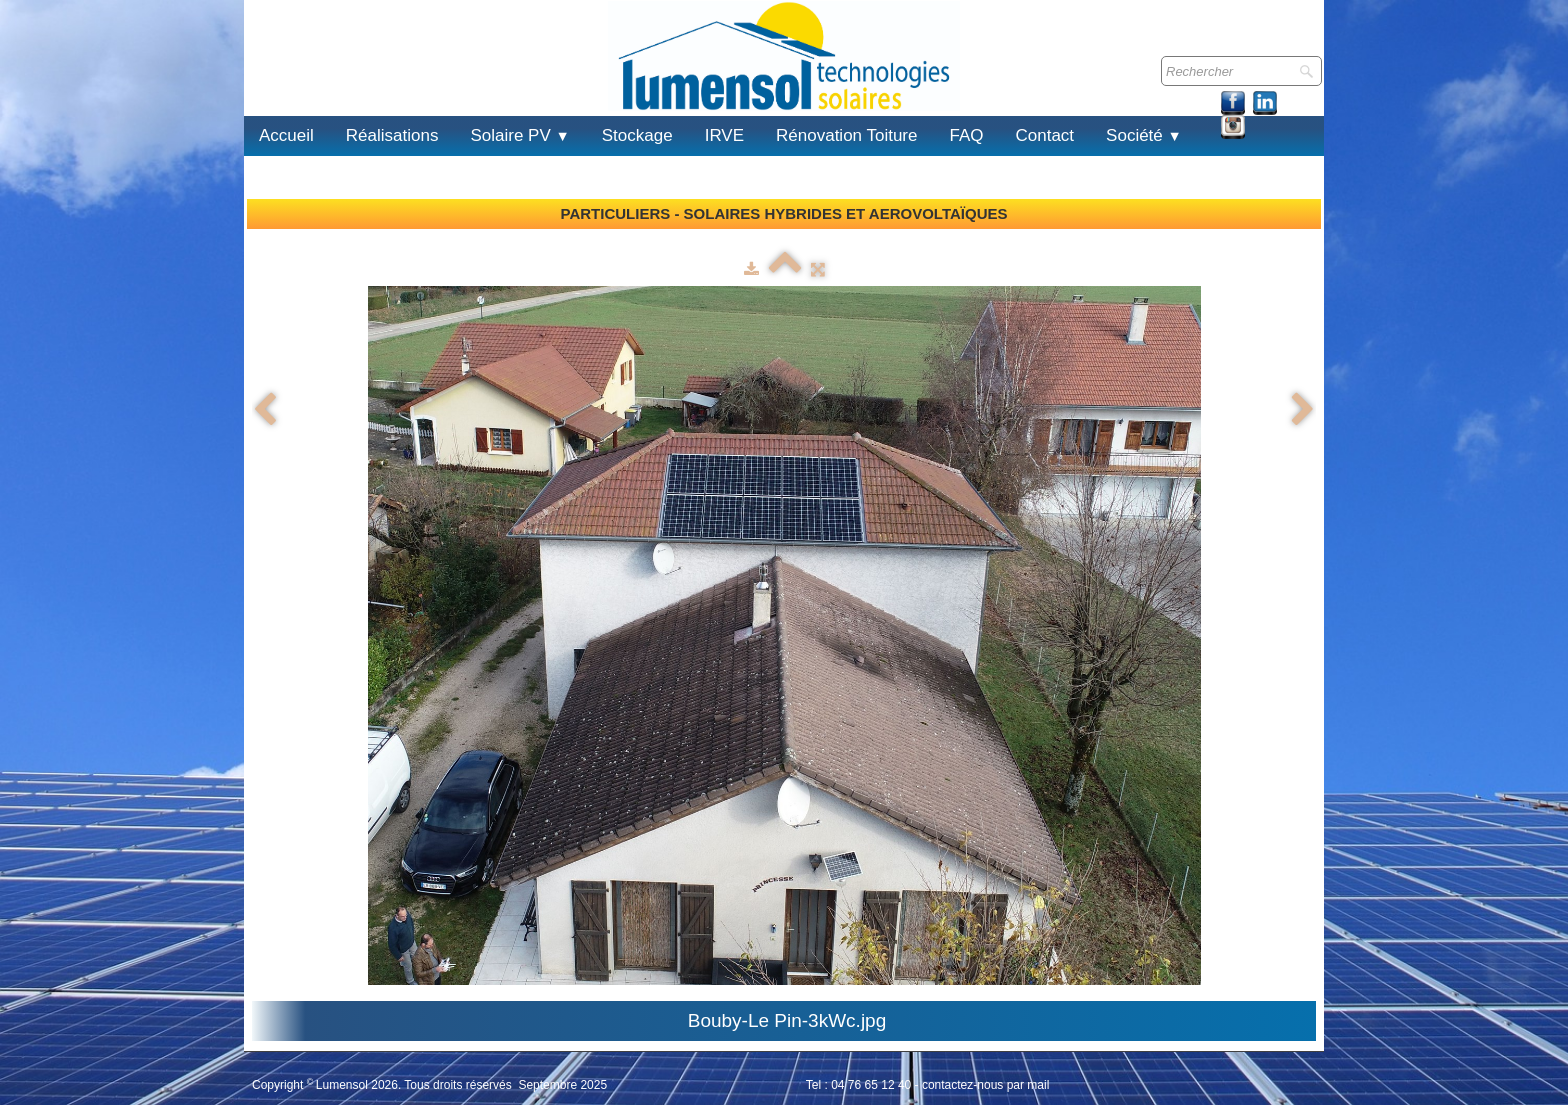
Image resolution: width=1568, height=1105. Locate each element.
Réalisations (392, 135)
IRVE (724, 135)
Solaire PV (519, 135)
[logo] (268, 78)
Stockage (637, 135)
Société (1144, 135)
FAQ (966, 135)
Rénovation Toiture (846, 135)
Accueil (286, 135)
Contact (1045, 135)
